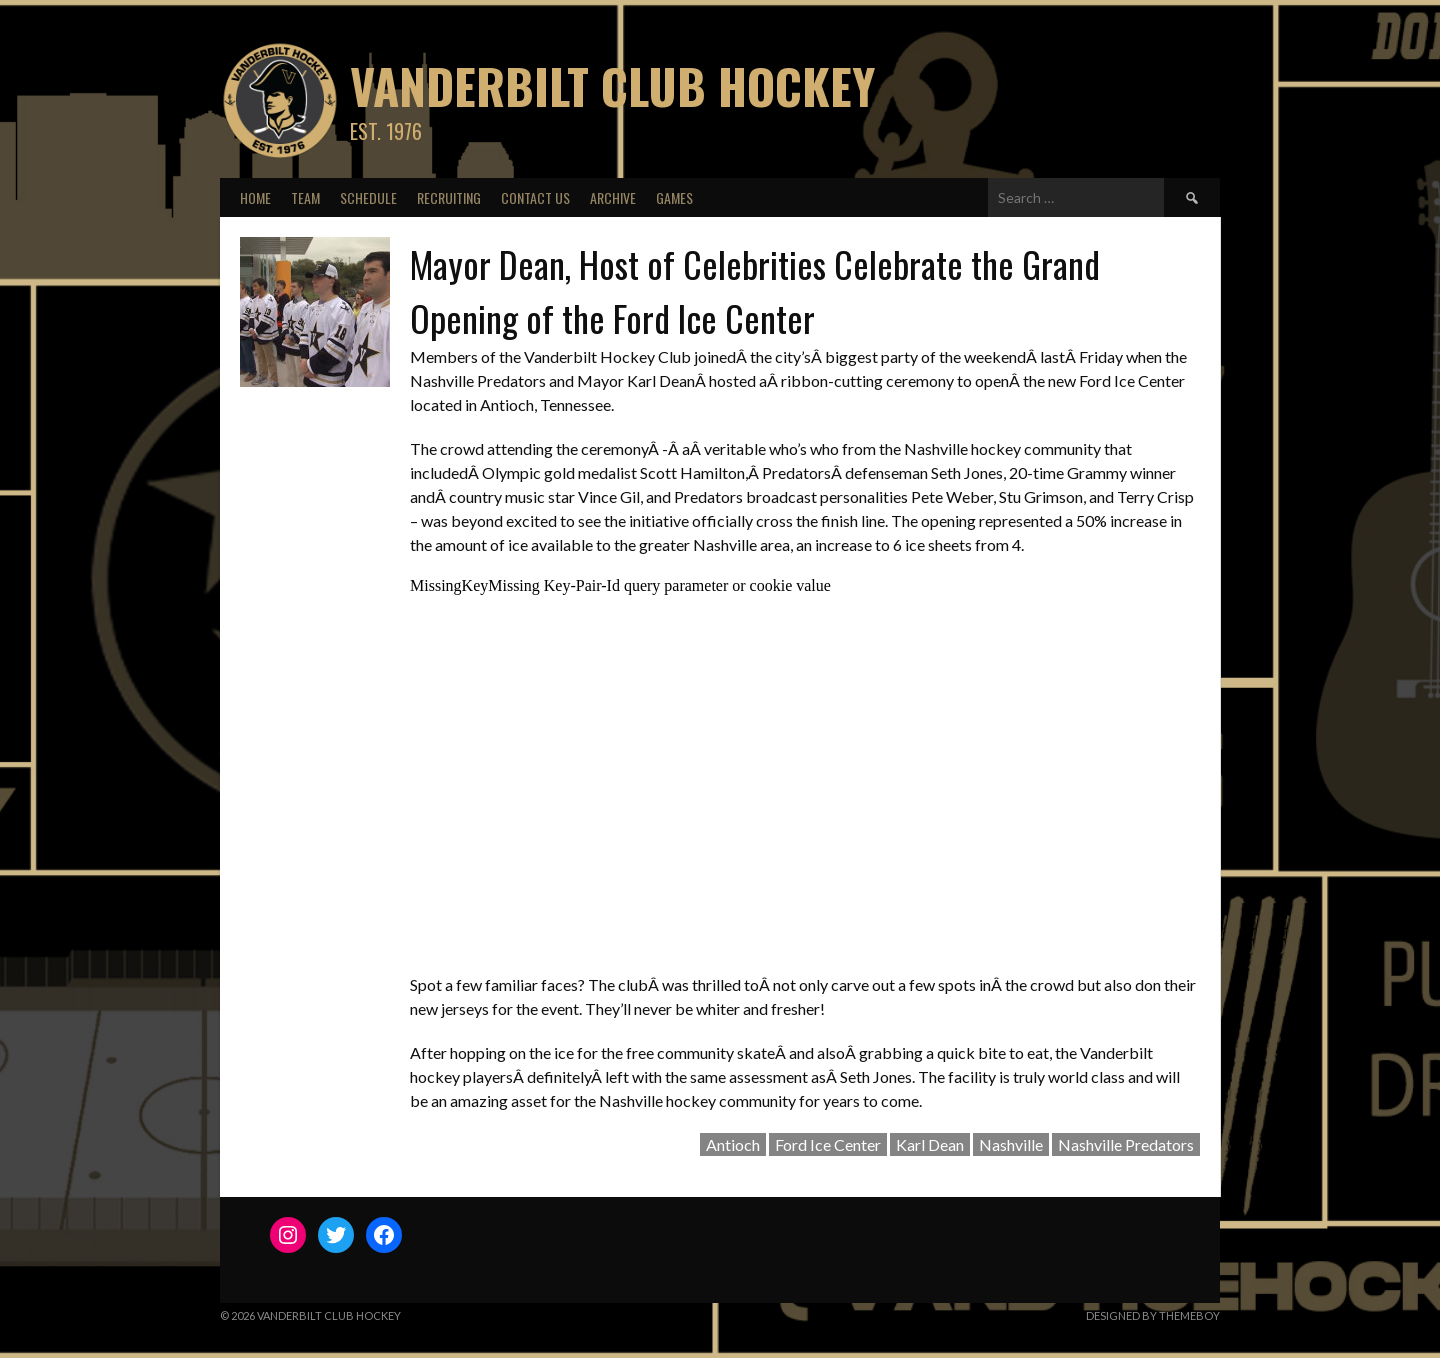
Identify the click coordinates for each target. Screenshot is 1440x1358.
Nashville (1011, 1144)
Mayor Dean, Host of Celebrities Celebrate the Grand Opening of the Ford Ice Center (755, 290)
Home (255, 197)
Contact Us (535, 197)
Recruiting (449, 197)
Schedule (368, 197)
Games (674, 197)
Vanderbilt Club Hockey (612, 85)
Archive (613, 197)
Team (305, 197)
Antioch (733, 1144)
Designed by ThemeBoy (1153, 1315)
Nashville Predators (1126, 1144)
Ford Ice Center (828, 1144)
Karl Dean (930, 1144)
